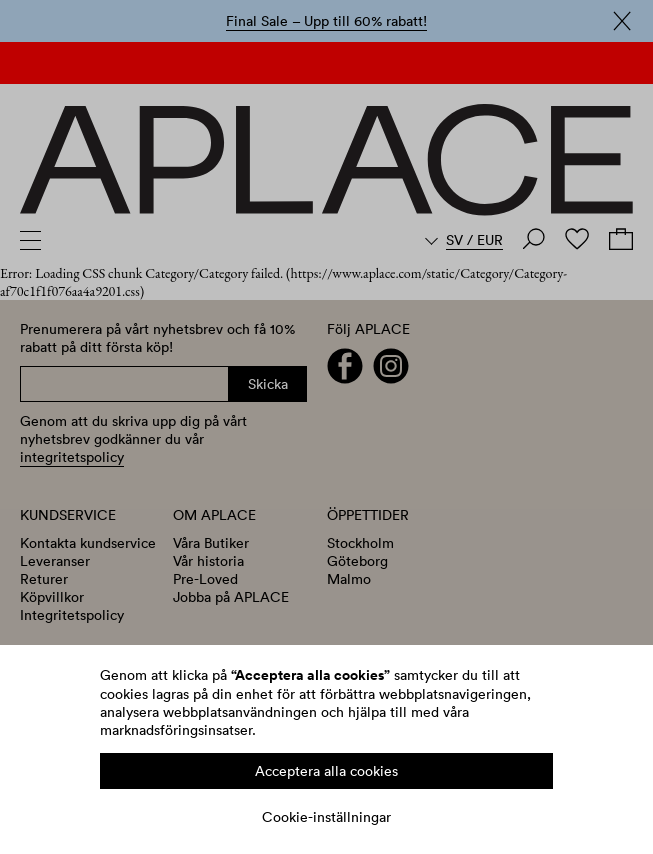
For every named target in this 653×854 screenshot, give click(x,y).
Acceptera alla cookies (326, 771)
